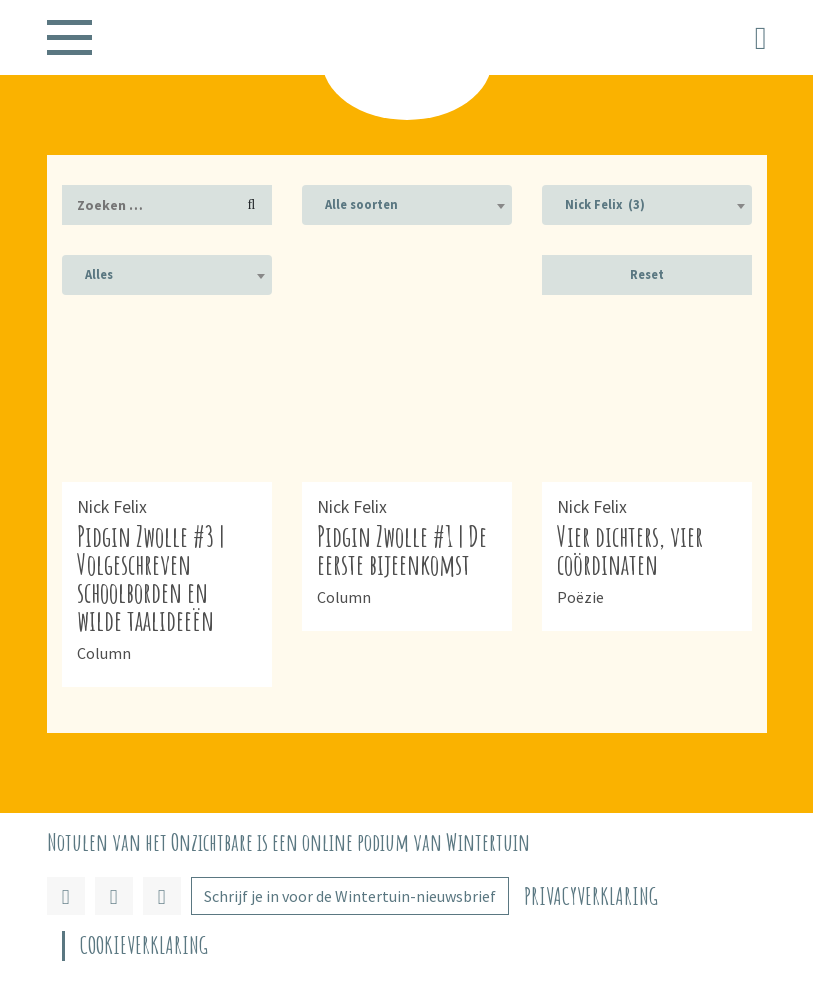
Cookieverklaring (144, 945)
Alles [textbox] (99, 274)
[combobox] (407, 205)
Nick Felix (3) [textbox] (605, 204)
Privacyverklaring (591, 896)
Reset (647, 274)
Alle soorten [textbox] (361, 204)
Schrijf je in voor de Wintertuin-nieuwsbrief (350, 896)
